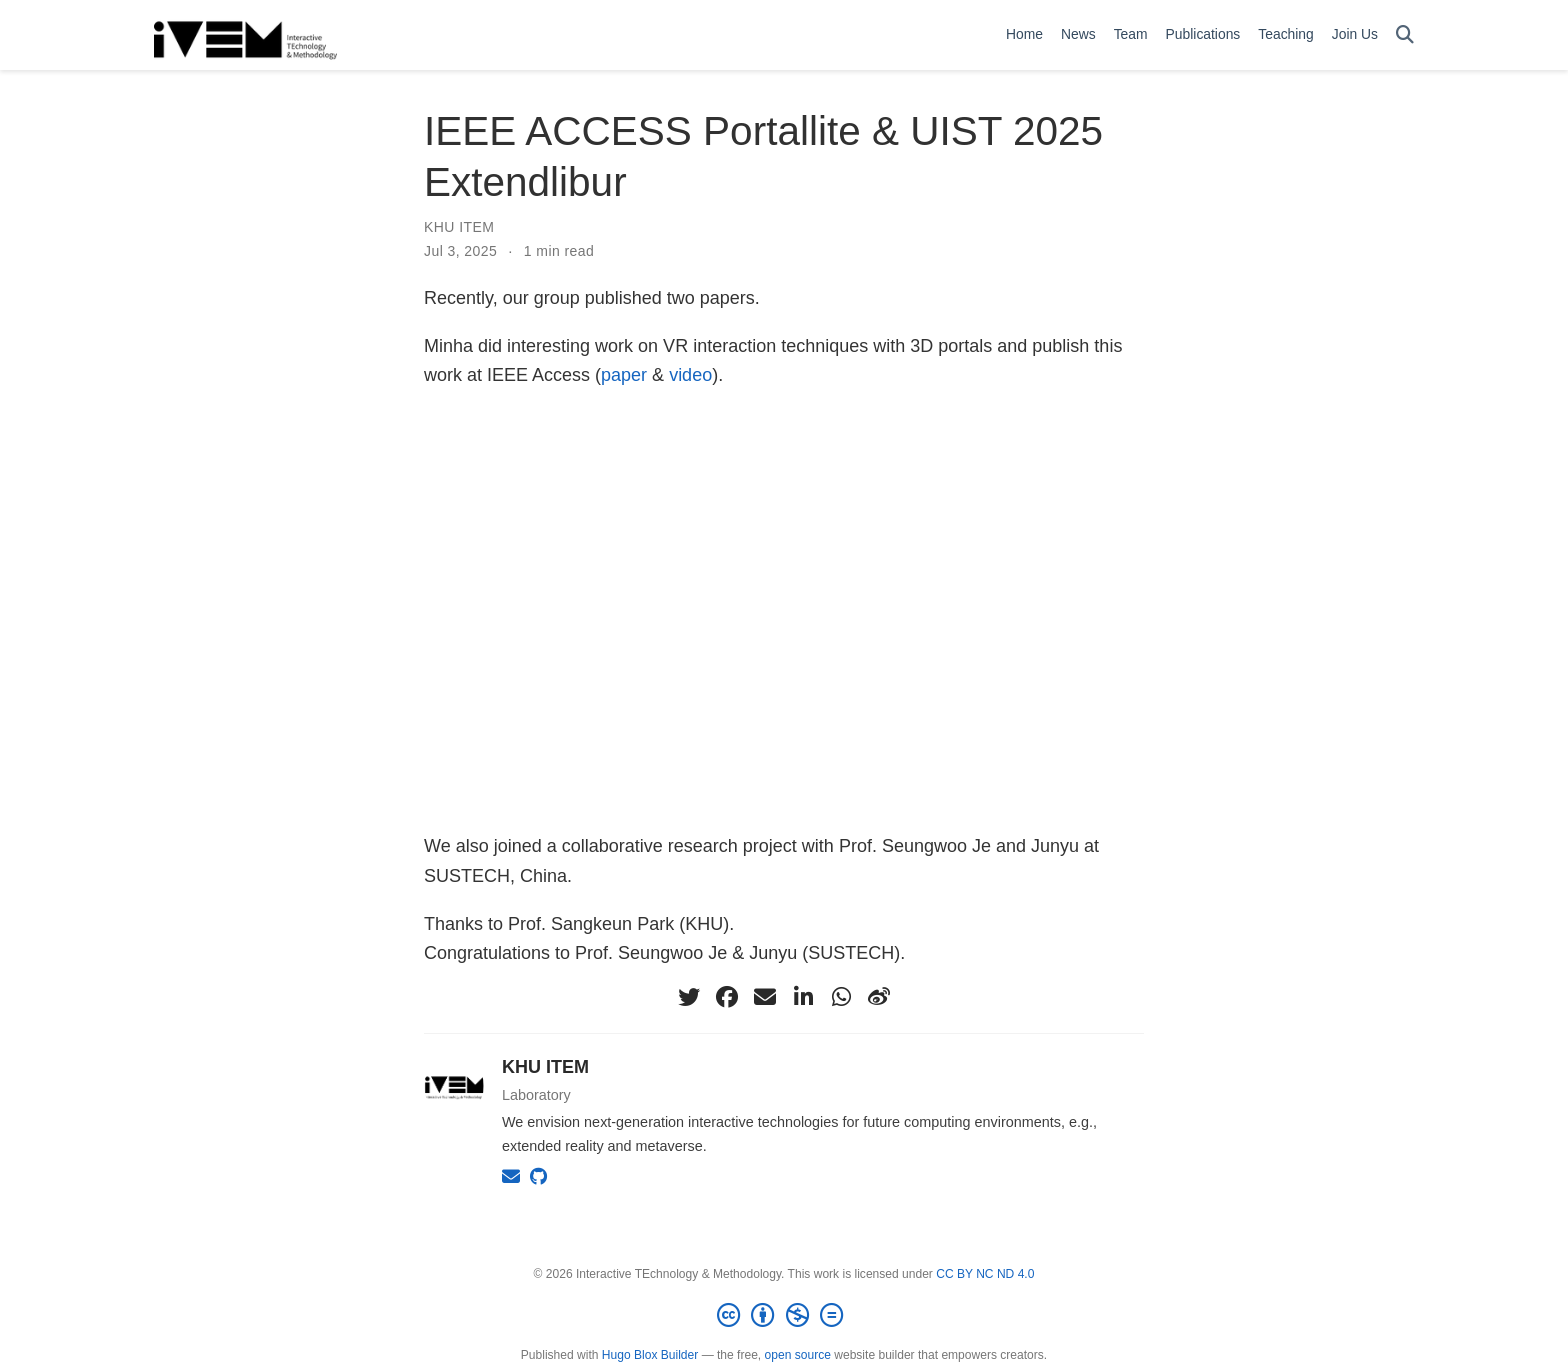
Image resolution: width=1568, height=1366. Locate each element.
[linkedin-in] (803, 997)
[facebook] (727, 997)
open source (798, 1355)
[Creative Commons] (784, 1316)
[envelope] (765, 997)
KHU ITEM (459, 227)
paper (624, 375)
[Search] (1405, 35)
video (690, 375)
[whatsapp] (841, 997)
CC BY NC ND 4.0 (985, 1274)
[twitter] (689, 997)
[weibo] (879, 997)
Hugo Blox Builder (650, 1355)
